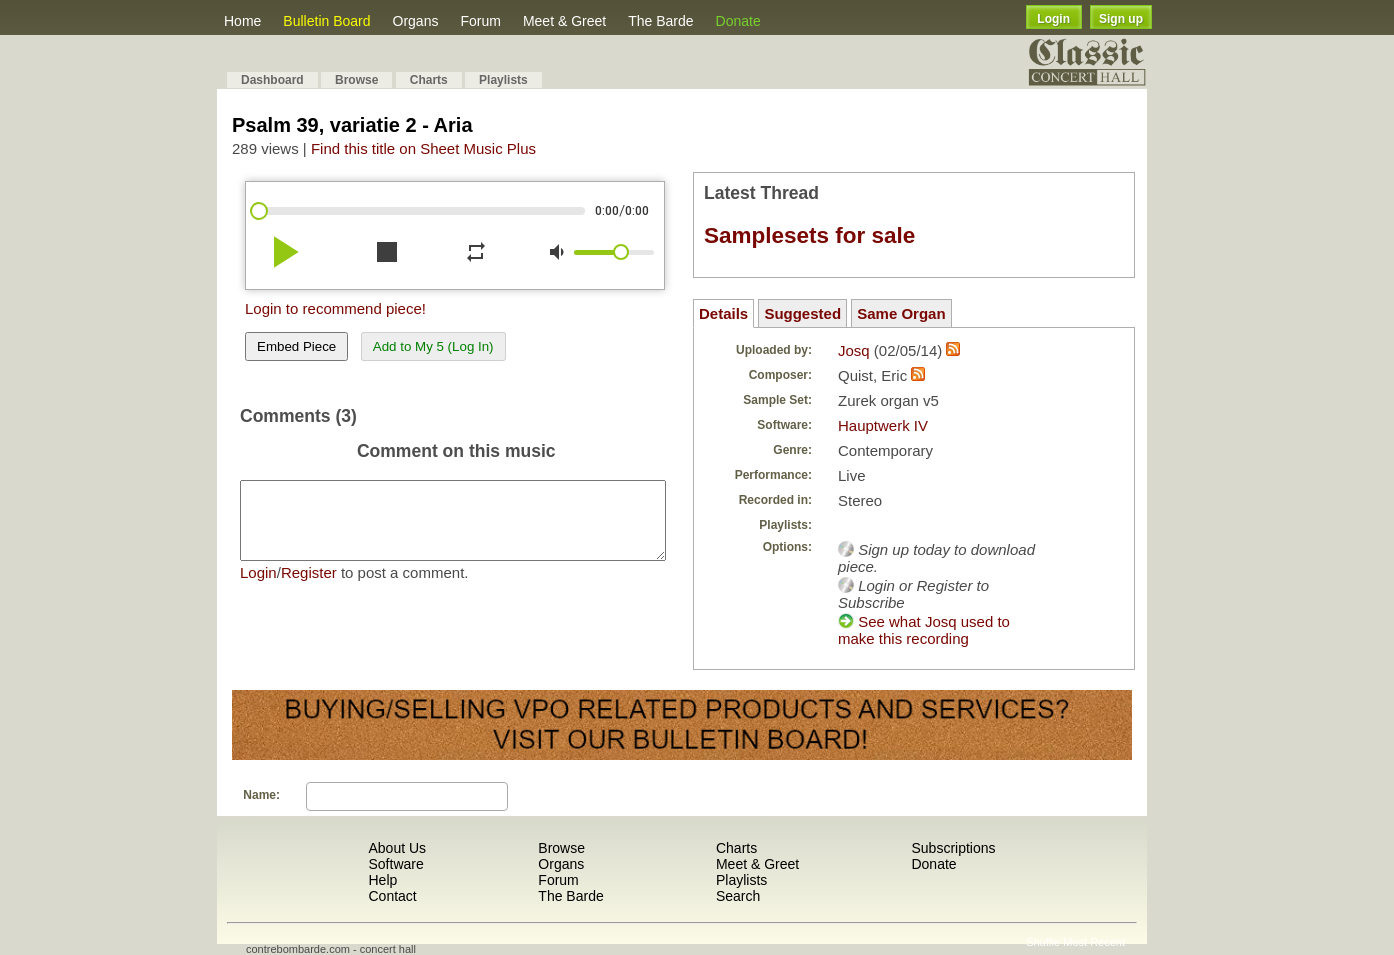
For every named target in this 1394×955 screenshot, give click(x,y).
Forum (480, 21)
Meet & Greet (564, 21)
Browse (356, 80)
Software (395, 864)
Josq (854, 350)
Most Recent (1094, 942)
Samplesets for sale (809, 235)
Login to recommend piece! (335, 308)
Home (242, 21)
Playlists (503, 80)
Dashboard (272, 80)
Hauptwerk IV (883, 425)
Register (309, 587)
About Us (397, 848)
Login (1053, 19)
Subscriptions (953, 848)
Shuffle (1043, 942)
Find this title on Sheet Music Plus (423, 148)
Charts (429, 80)
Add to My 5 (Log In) (433, 346)
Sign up (1121, 19)
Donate (738, 21)
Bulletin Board (326, 21)
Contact (392, 896)
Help (382, 880)
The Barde (660, 21)
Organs (416, 21)
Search (738, 896)
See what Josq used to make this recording (924, 630)
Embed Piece (296, 346)
